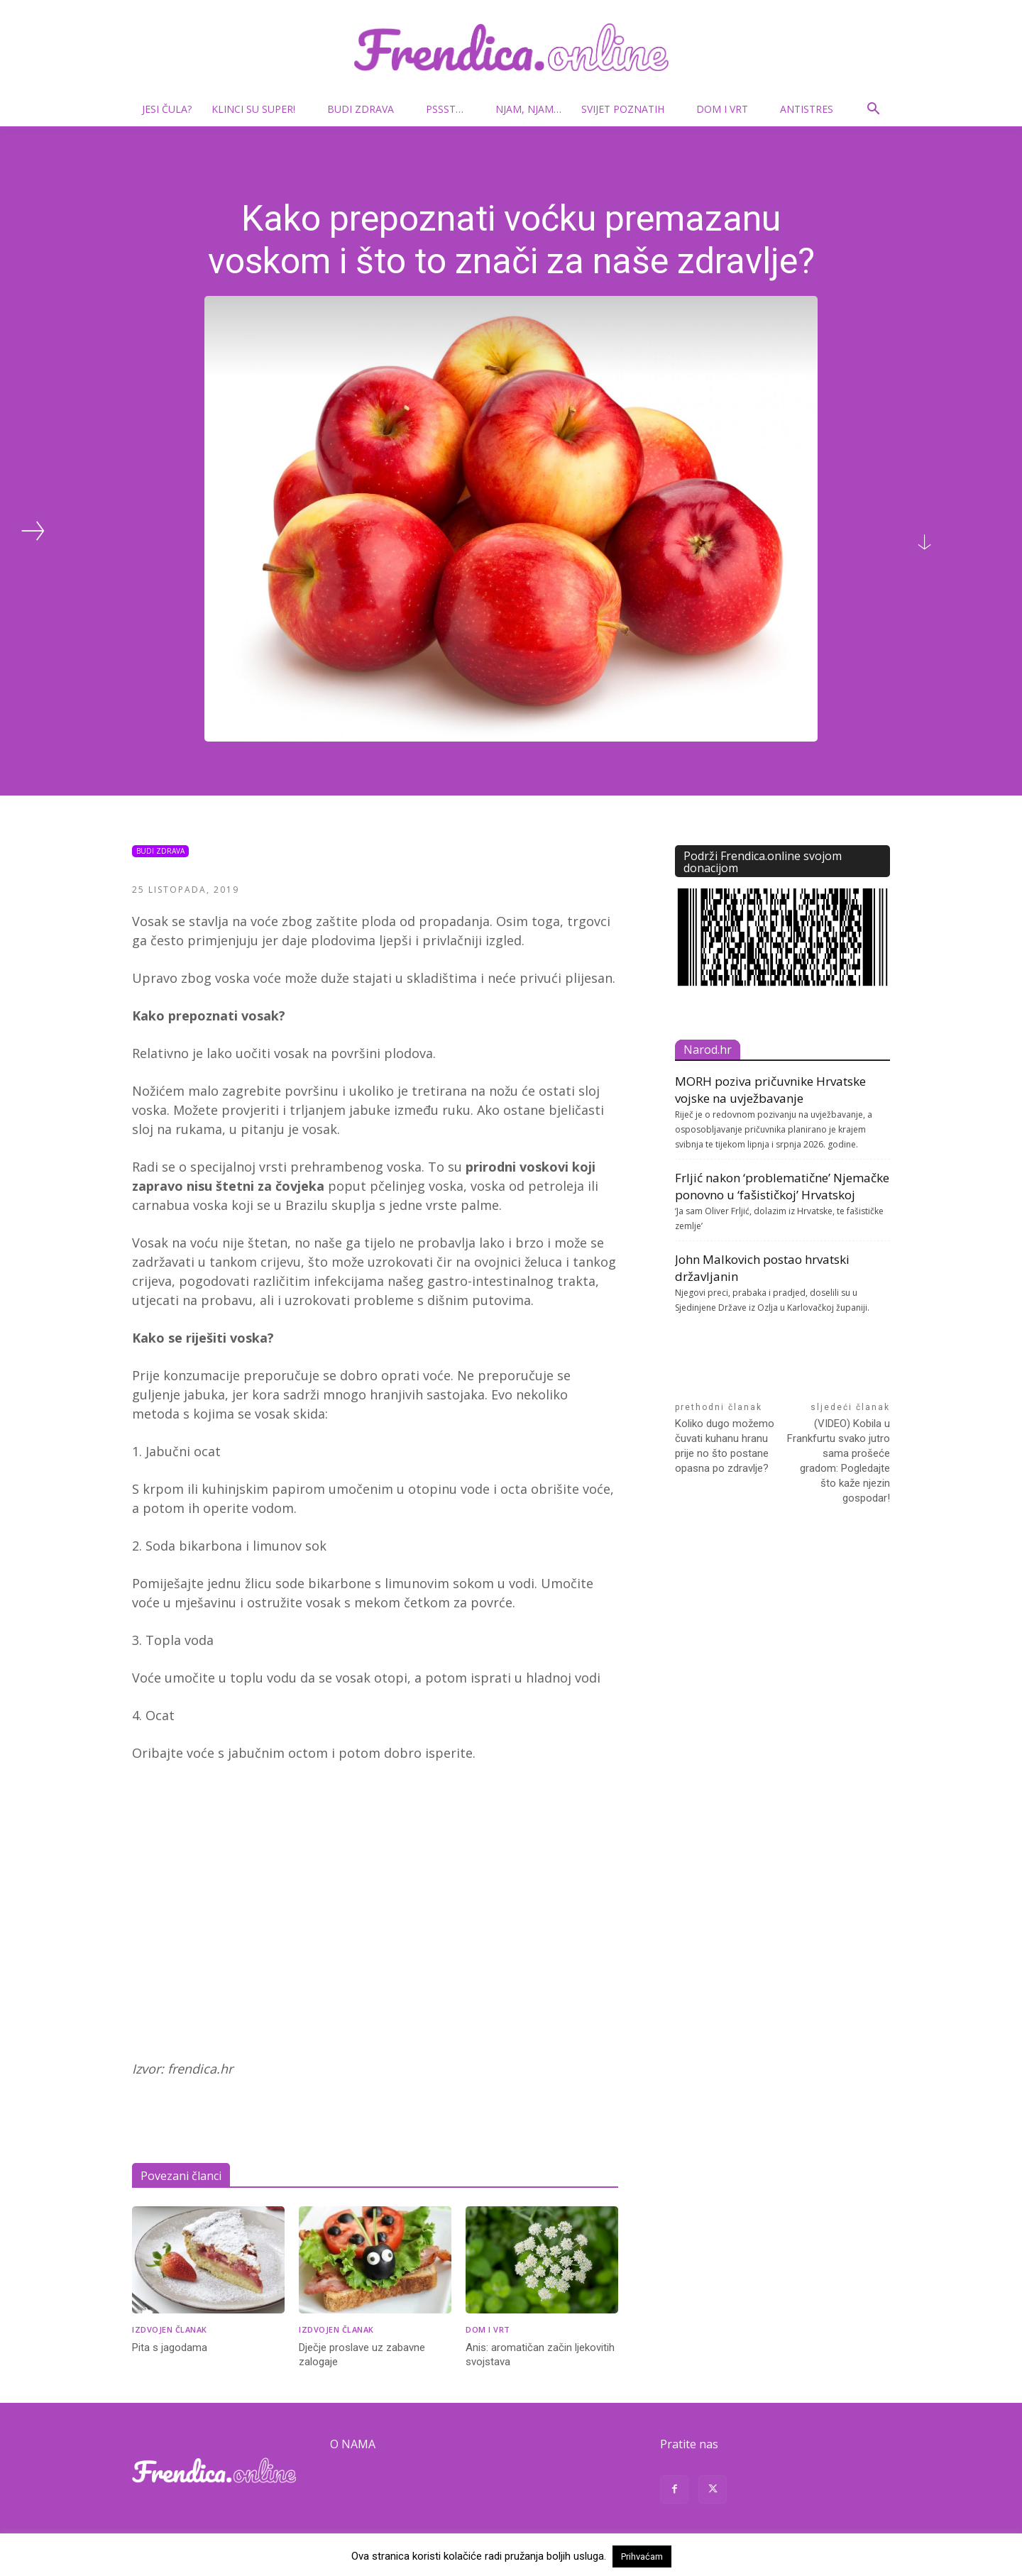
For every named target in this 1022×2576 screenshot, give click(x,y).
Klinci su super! (259, 109)
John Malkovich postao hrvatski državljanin (762, 1267)
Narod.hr (707, 1049)
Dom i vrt (727, 109)
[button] (873, 110)
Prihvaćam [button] (642, 2556)
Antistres (806, 109)
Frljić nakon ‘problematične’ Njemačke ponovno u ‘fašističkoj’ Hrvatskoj (782, 1186)
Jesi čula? (167, 109)
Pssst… (450, 109)
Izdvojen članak (169, 2329)
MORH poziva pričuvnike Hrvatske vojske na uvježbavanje (770, 1089)
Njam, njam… (528, 109)
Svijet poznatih (628, 109)
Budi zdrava (366, 109)
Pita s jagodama (169, 2347)
